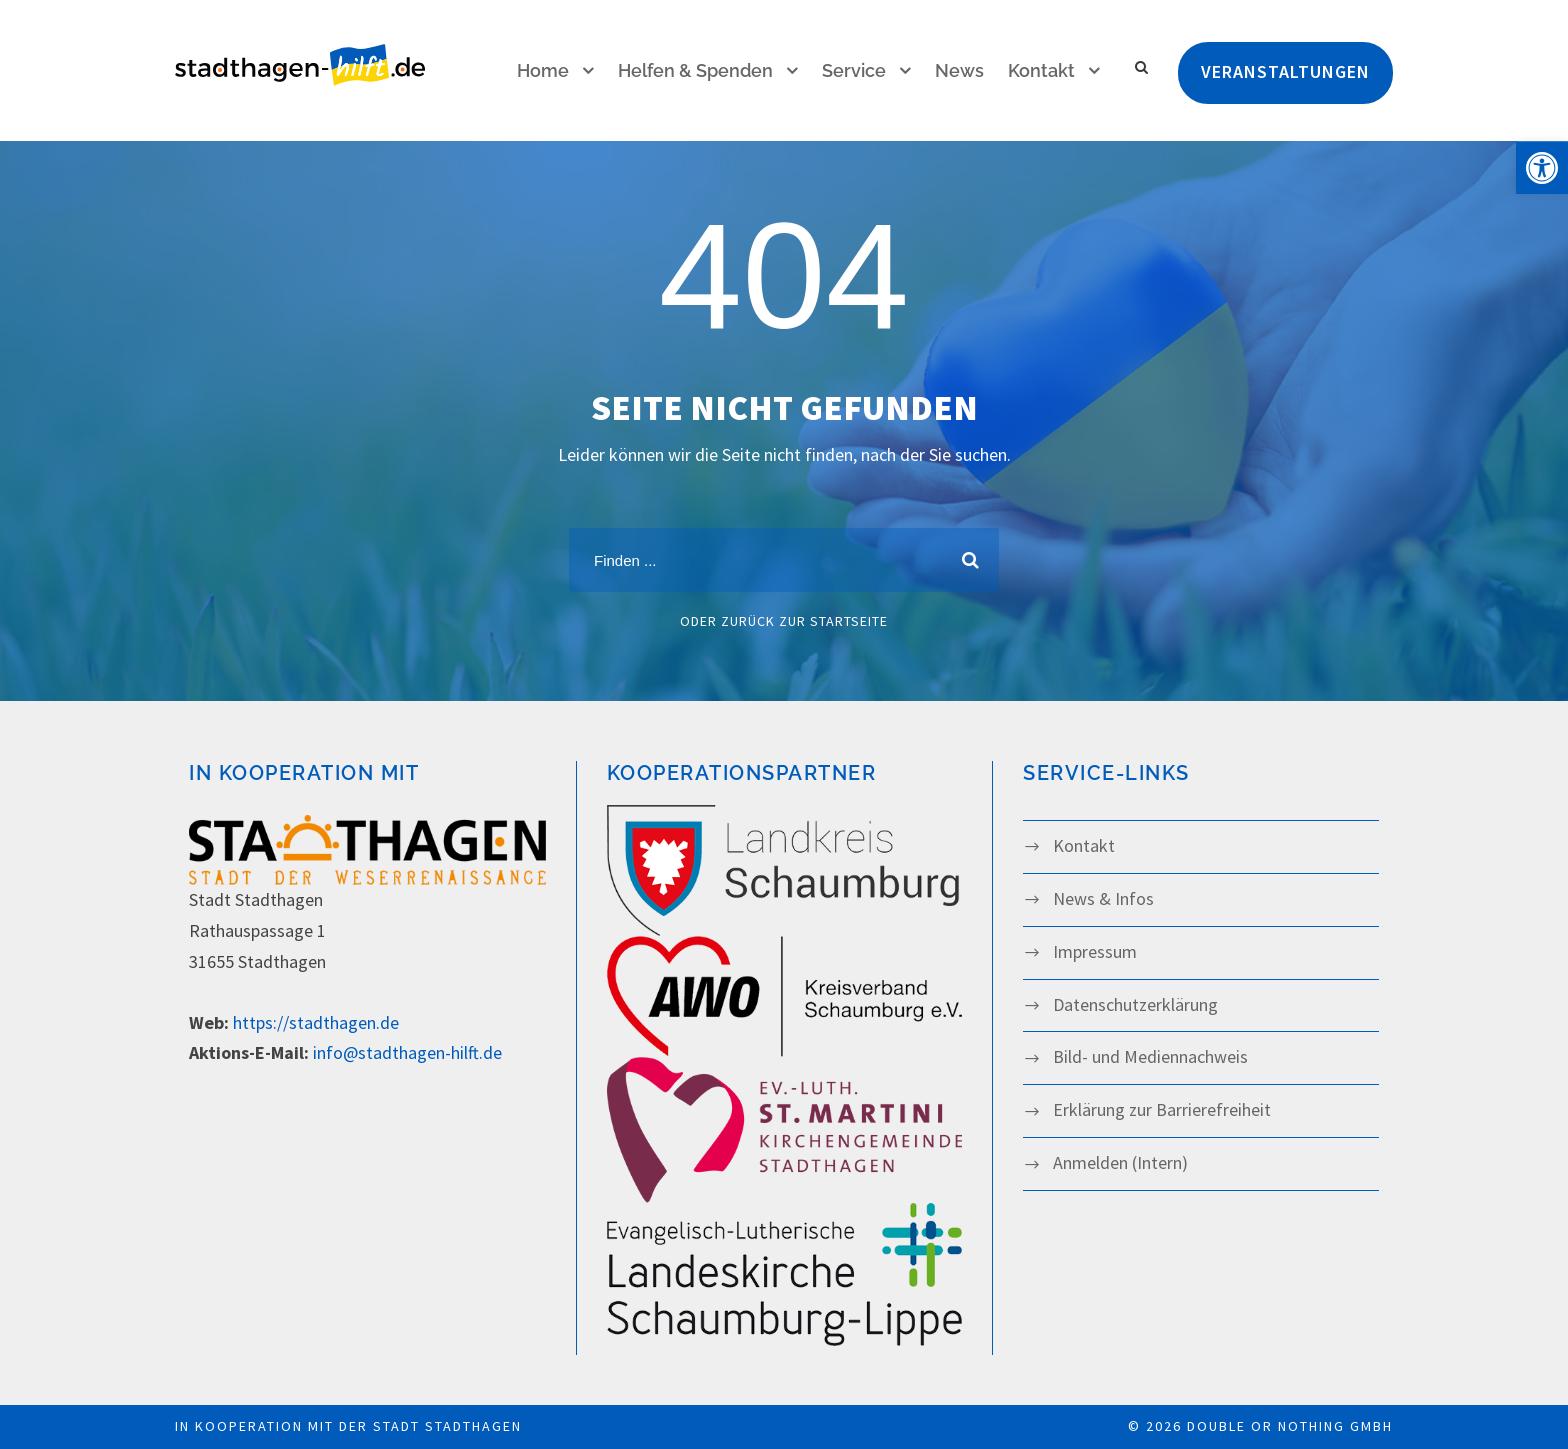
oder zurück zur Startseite (784, 621)
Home (543, 70)
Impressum (1095, 951)
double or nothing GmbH (1290, 1426)
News (959, 70)
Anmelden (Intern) (1120, 1162)
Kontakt (1041, 70)
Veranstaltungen (1285, 71)
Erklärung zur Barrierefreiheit (1162, 1109)
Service (854, 70)
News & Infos (1103, 898)
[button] (1542, 168)
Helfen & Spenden (695, 70)
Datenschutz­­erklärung (1135, 1004)
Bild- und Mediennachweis (1150, 1056)
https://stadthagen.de (316, 1022)
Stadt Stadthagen (447, 1426)
